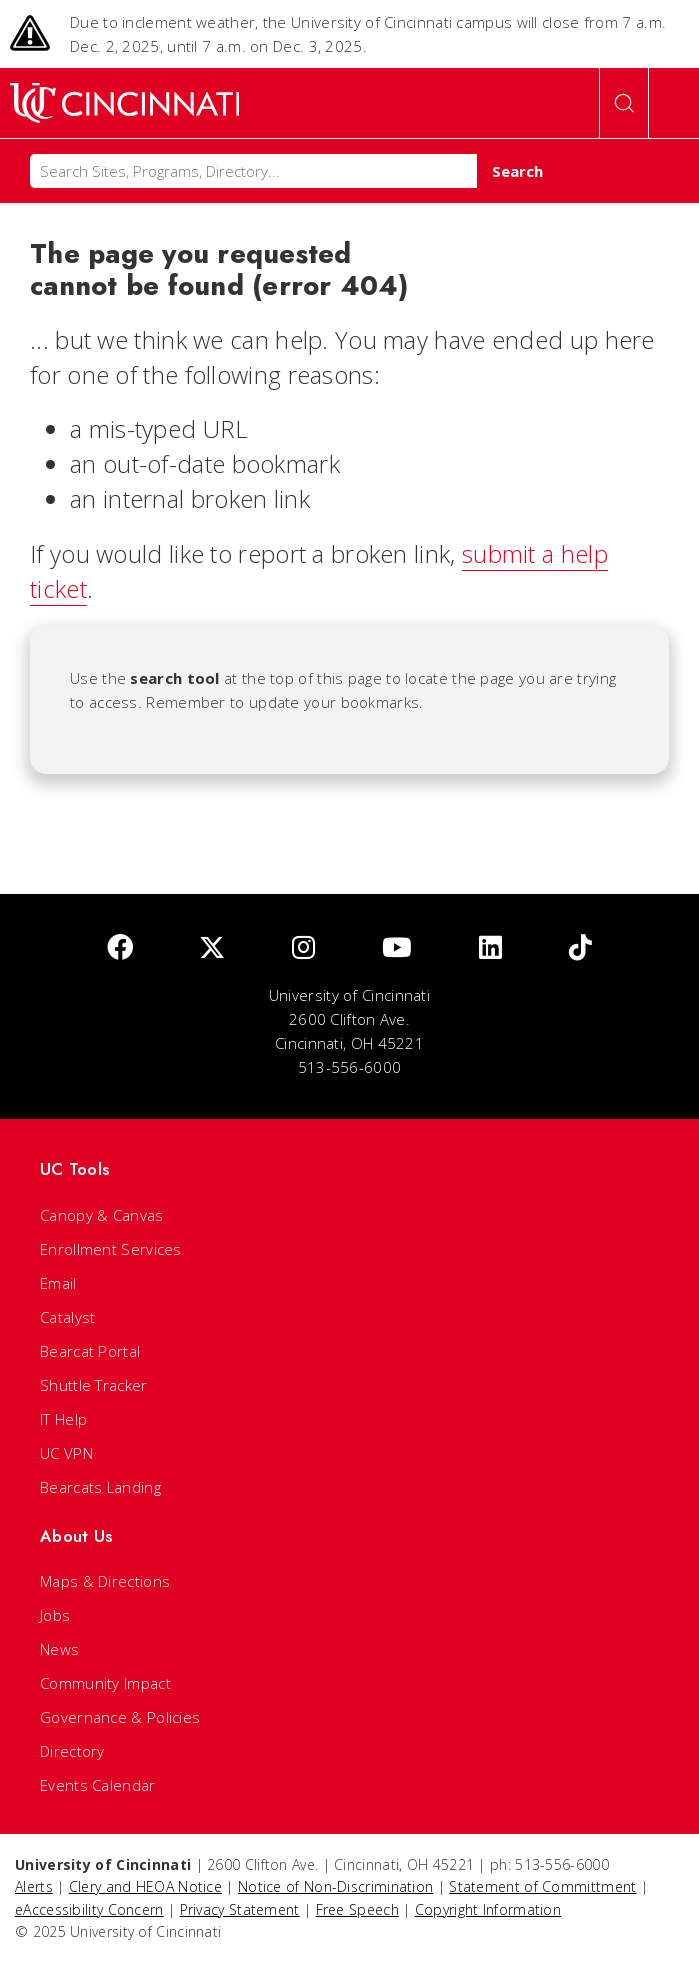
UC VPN (66, 1453)
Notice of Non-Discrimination (335, 1886)
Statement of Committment (542, 1886)
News (59, 1649)
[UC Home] (124, 103)
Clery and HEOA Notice (145, 1886)
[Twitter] (212, 948)
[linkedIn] (490, 948)
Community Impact (105, 1683)
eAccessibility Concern (89, 1909)
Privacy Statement (240, 1909)
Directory (72, 1751)
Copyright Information (488, 1909)
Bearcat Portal (90, 1351)
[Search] (253, 171)
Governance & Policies (120, 1717)
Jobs (55, 1615)
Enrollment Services (111, 1249)
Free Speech (357, 1909)
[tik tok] (580, 948)
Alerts (34, 1886)
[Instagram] (303, 948)
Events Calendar (98, 1785)
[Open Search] (624, 103)
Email (58, 1283)
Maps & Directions (105, 1581)
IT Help (63, 1419)
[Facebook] (120, 948)
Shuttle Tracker (94, 1385)
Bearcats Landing (100, 1487)
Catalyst (67, 1317)
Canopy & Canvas (102, 1215)
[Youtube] (397, 948)
